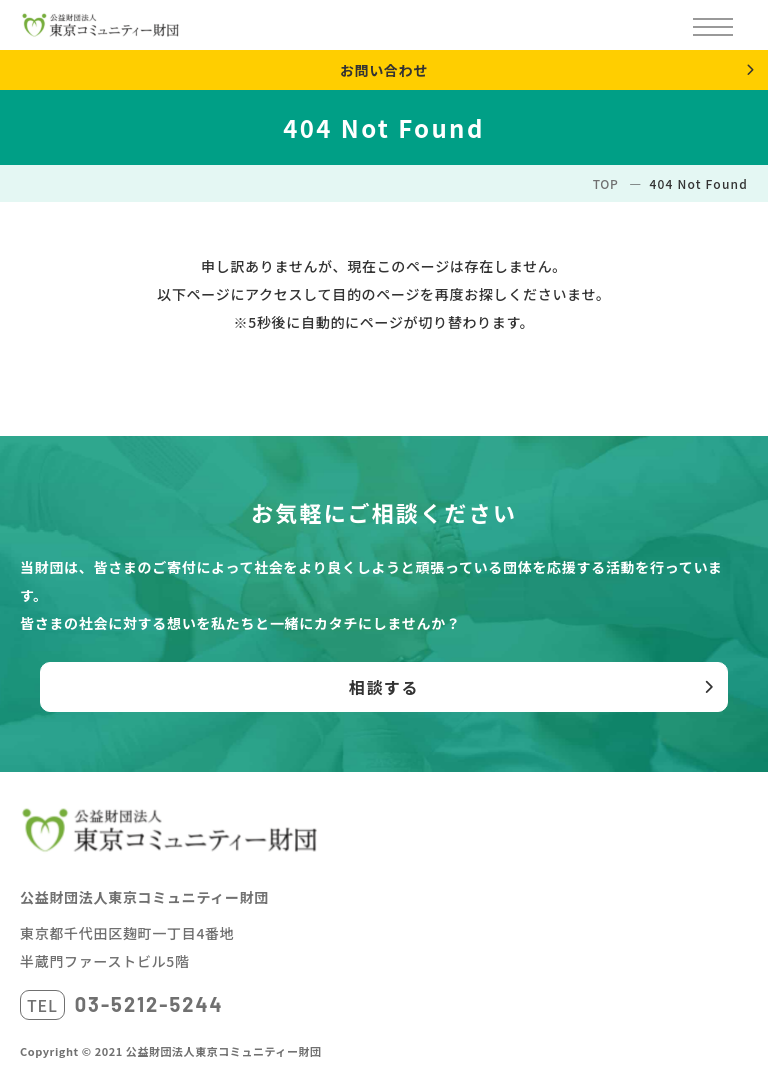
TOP (606, 183)
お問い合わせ (384, 70)
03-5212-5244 (149, 1004)
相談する (384, 687)
